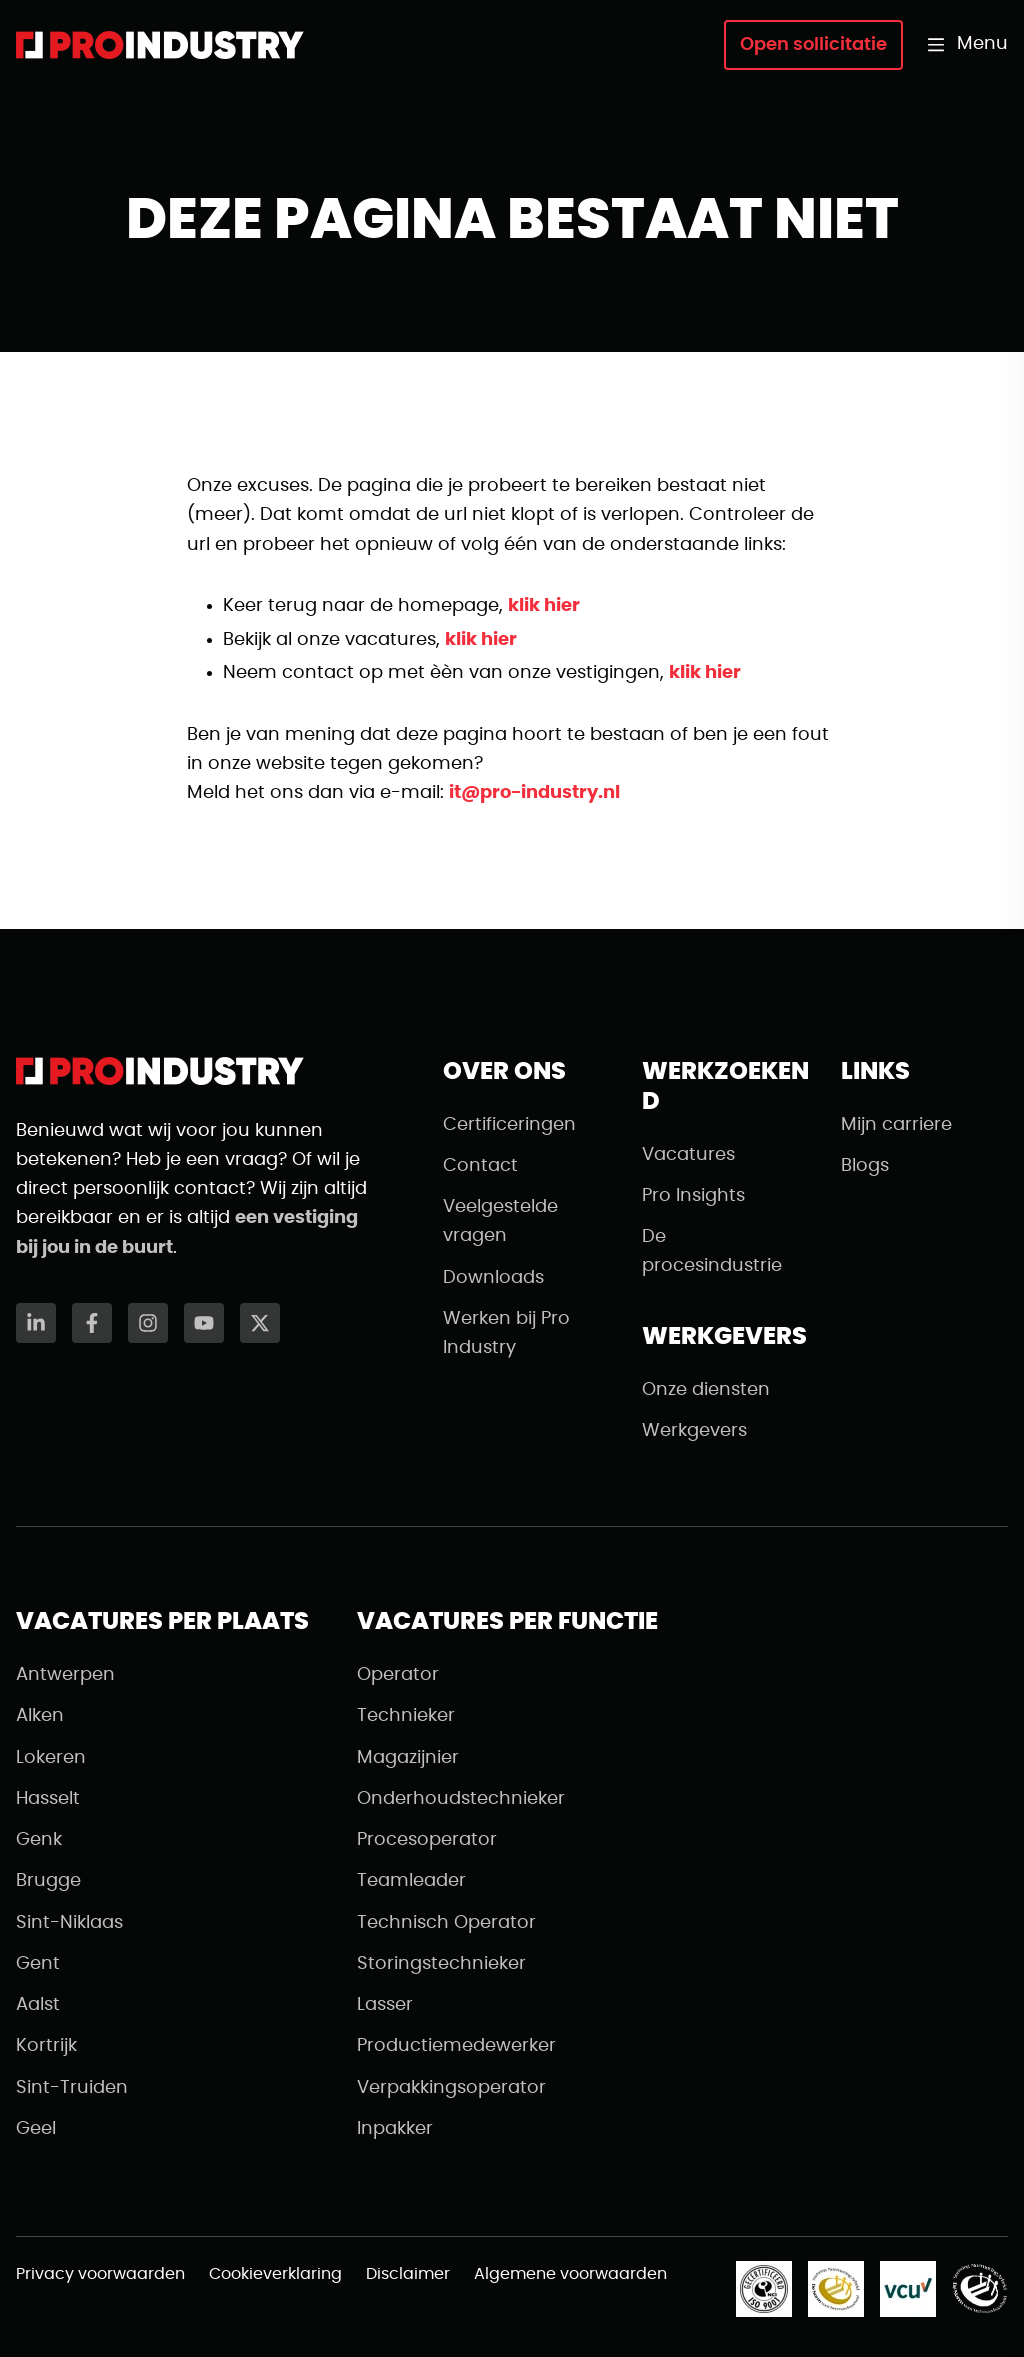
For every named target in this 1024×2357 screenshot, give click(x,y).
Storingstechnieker (441, 1964)
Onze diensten (706, 1390)
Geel (36, 2129)
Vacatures (688, 1155)
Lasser (385, 2005)
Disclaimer (408, 2274)
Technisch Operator (446, 1923)
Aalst (38, 2005)
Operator (398, 1675)
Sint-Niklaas (69, 1923)
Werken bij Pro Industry (506, 1333)
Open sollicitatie (813, 45)
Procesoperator (427, 1840)
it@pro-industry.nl (534, 793)
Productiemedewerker (456, 2046)
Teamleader (411, 1881)
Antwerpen (65, 1675)
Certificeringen (509, 1125)
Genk (39, 1840)
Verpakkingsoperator (451, 2088)
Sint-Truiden (72, 2088)
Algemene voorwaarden (570, 2274)
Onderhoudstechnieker (461, 1799)
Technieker (406, 1716)
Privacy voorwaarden (100, 2274)
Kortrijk (46, 2046)
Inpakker (395, 2129)
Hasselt (48, 1799)
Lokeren (51, 1758)
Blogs (865, 1166)
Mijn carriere (896, 1125)
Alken (40, 1716)
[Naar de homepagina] (160, 45)
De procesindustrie (712, 1251)
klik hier (544, 606)
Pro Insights (693, 1196)
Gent (38, 1964)
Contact (480, 1166)
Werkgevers (694, 1431)
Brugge (48, 1881)
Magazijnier (408, 1758)
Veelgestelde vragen (500, 1221)
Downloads (493, 1278)
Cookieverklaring (275, 2274)
